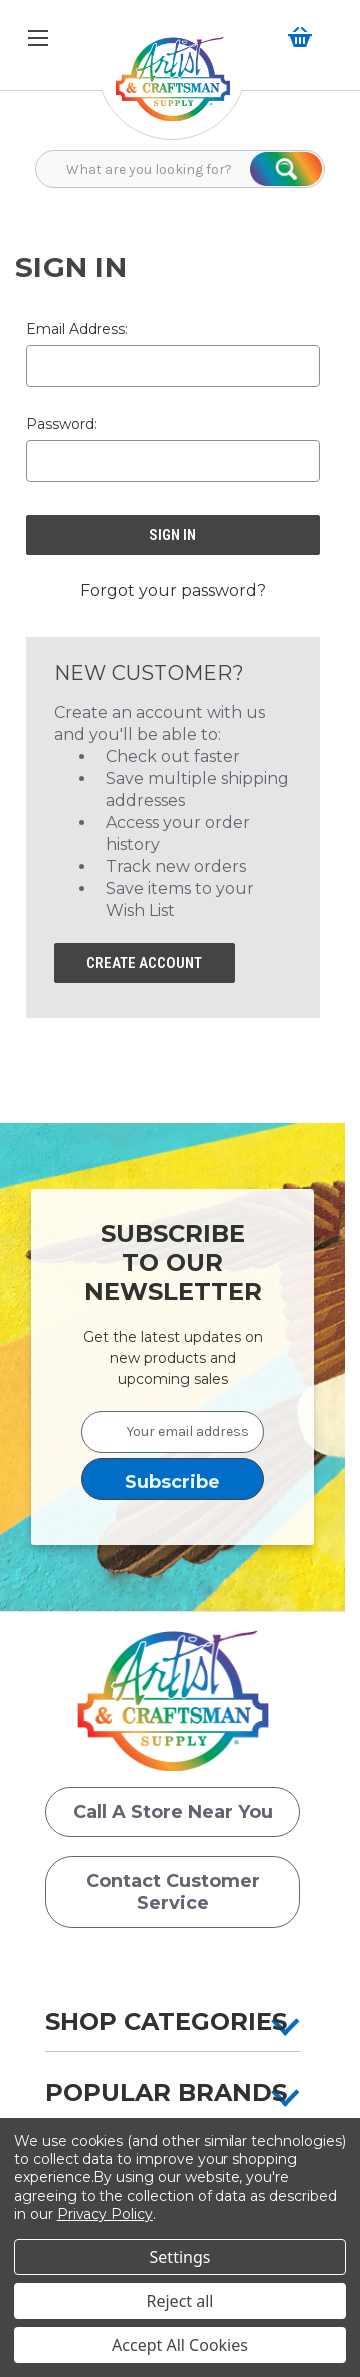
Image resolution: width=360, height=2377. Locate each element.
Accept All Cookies (180, 2345)
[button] (173, 89)
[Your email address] (173, 1432)
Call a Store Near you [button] (173, 1812)
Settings (180, 2257)
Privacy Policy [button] (105, 2214)
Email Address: (77, 329)
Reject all (180, 2301)
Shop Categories (166, 2021)
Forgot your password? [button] (173, 590)
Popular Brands (166, 2092)
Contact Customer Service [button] (173, 1892)
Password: (61, 424)
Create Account (144, 963)
